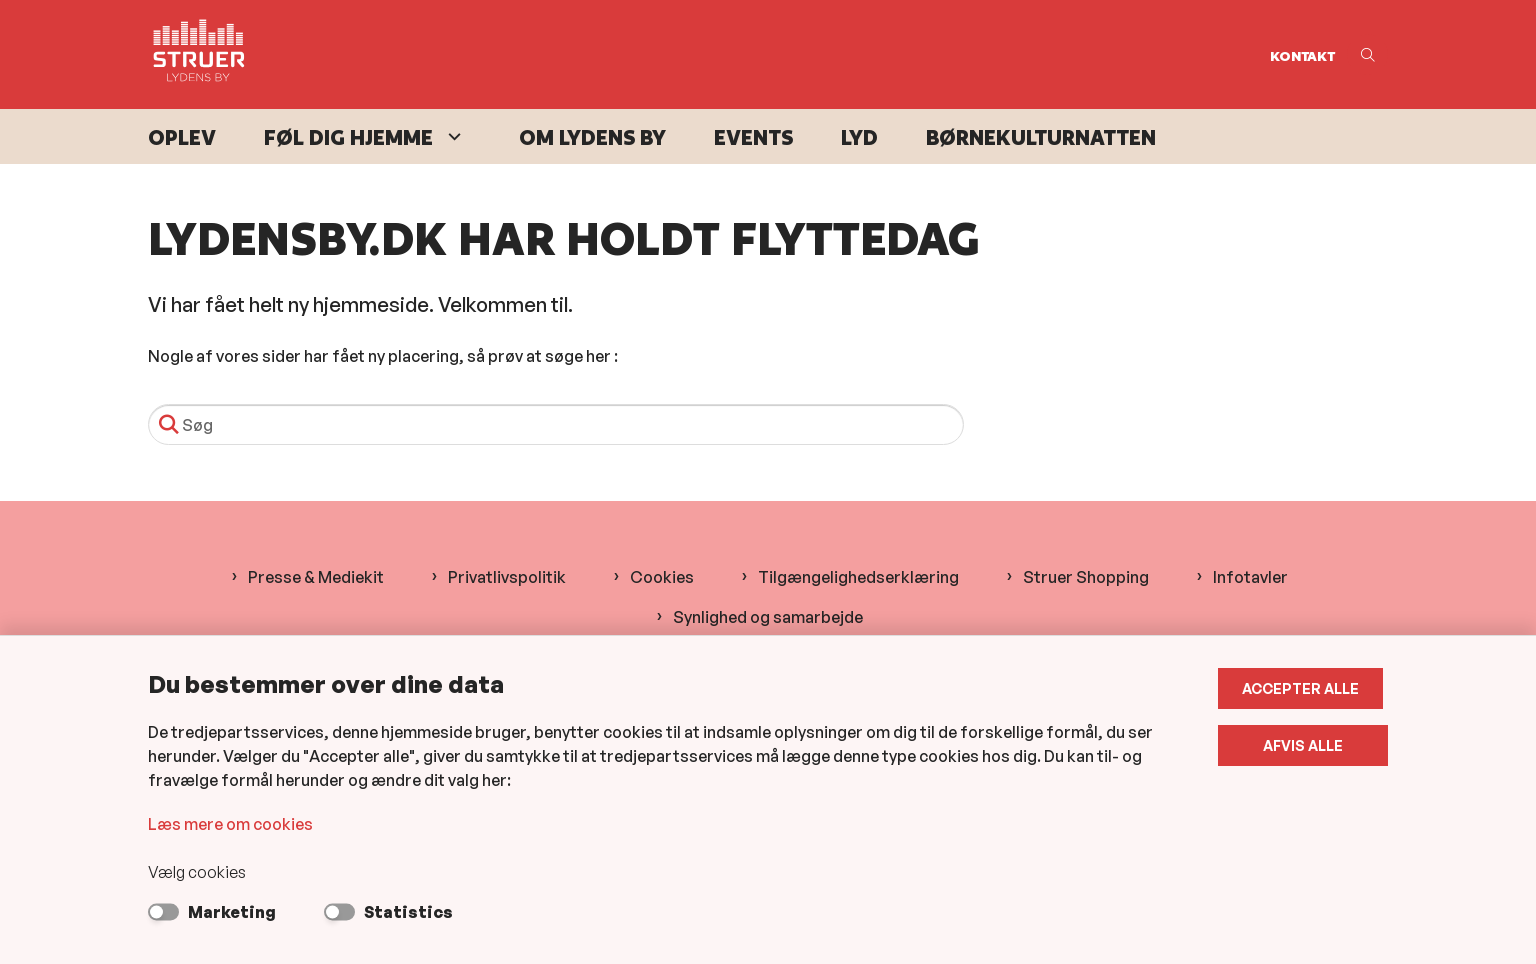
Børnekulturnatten (1041, 137)
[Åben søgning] (1367, 54)
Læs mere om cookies (230, 824)
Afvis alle (1306, 745)
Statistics (408, 912)
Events (753, 137)
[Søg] (556, 424)
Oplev (182, 137)
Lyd (859, 137)
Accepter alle (1305, 688)
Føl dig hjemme (348, 137)
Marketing (232, 912)
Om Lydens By (592, 137)
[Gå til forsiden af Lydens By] (703, 54)
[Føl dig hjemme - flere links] (452, 136)
